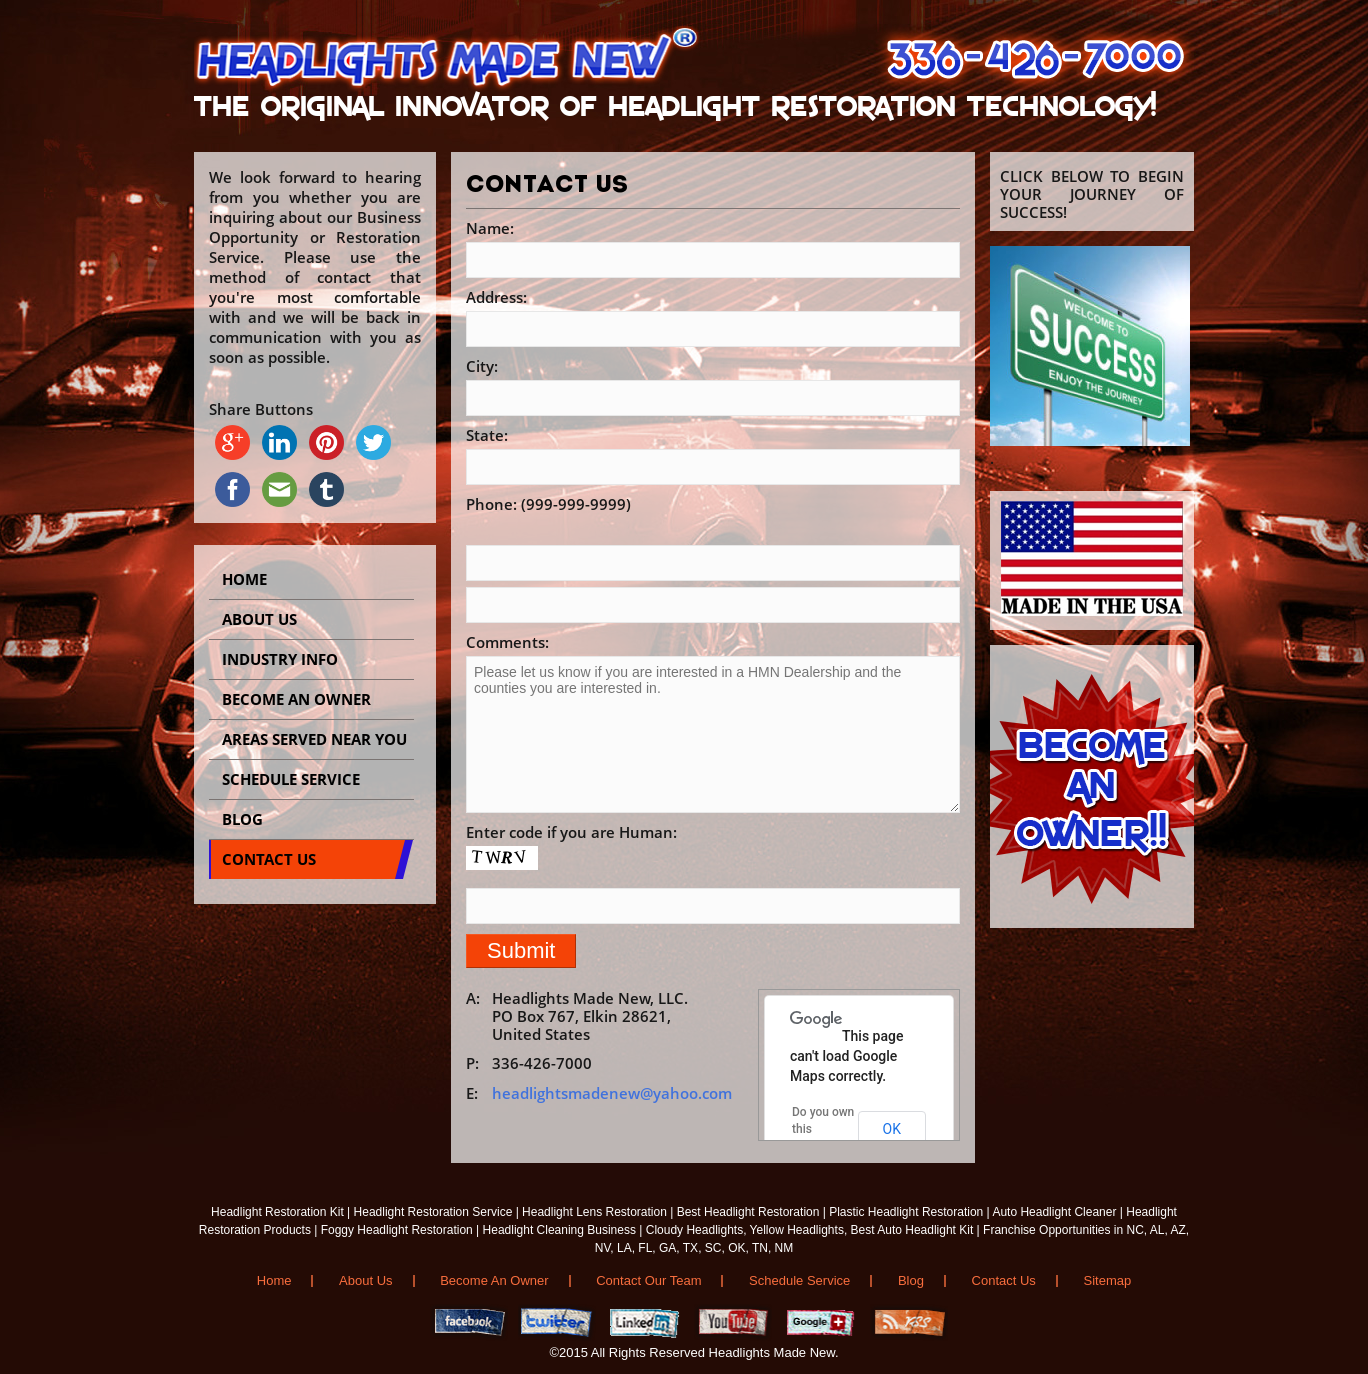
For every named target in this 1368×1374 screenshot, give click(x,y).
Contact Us (1004, 1280)
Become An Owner (494, 1280)
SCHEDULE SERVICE (291, 779)
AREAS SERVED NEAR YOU (314, 739)
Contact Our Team (648, 1280)
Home (244, 579)
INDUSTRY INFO (280, 659)
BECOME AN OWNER (296, 699)
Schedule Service (799, 1280)
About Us (259, 619)
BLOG (242, 819)
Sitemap (1108, 1280)
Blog (911, 1280)
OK (892, 1129)
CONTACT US (269, 859)
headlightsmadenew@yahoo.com (612, 1093)
